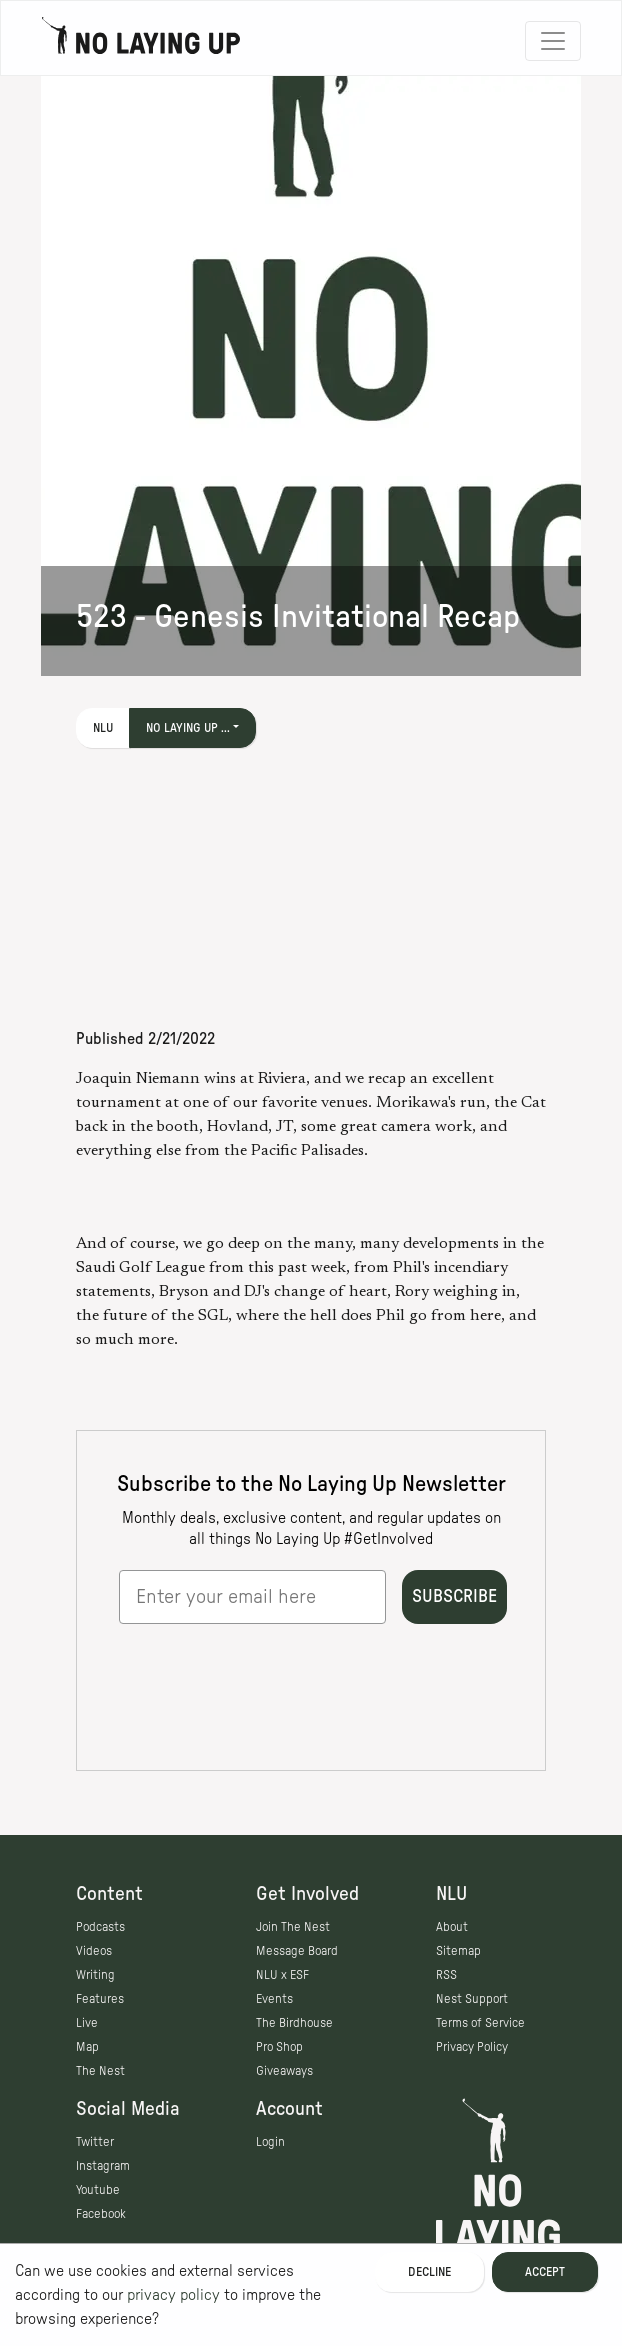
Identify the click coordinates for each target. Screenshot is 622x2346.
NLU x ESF (282, 1975)
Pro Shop (279, 2047)
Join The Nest (293, 1927)
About (452, 1927)
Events (274, 1999)
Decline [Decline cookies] (429, 2272)
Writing (95, 1975)
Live (87, 2023)
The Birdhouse (294, 2023)
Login (270, 2142)
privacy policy (173, 2295)
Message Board (297, 1951)
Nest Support (472, 1999)
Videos (94, 1951)
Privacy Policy (472, 2047)
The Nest (100, 2071)
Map (87, 2047)
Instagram (103, 2166)
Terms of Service (480, 2023)
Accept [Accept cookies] (545, 2272)
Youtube (98, 2190)
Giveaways (284, 2071)
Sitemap (458, 1951)
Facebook (101, 2214)
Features (100, 1999)
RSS (446, 1975)
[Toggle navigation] (553, 41)
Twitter (95, 2142)
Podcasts (100, 1927)
